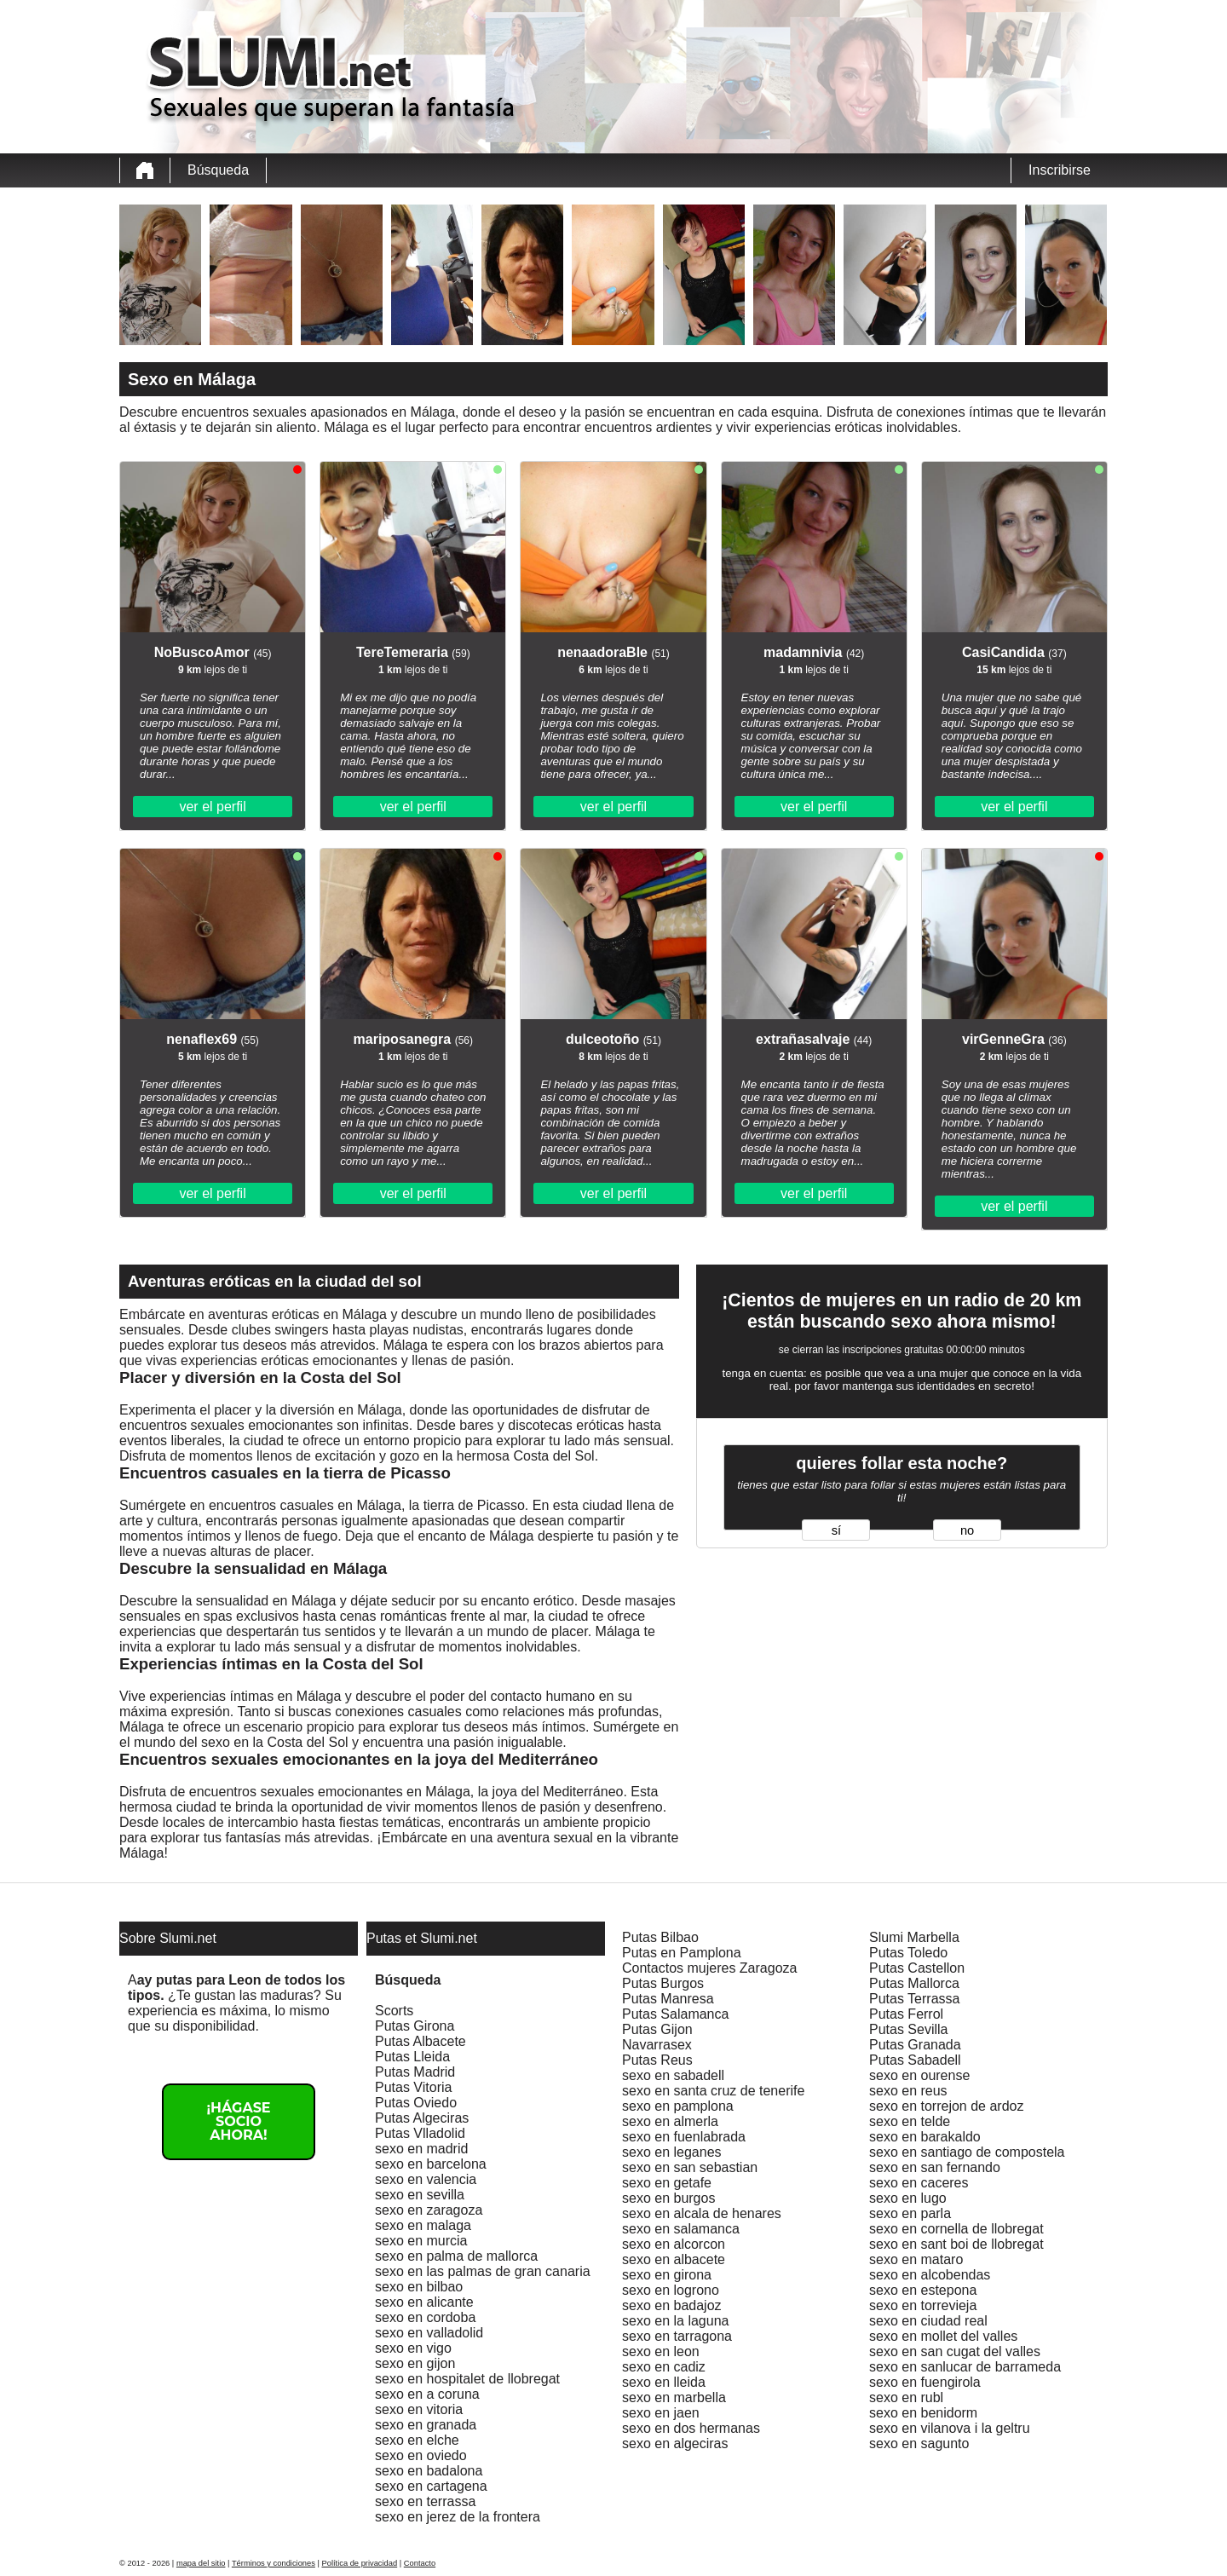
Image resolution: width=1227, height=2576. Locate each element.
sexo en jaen (661, 2413)
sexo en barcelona (431, 2164)
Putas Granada (915, 2044)
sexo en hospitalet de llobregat (467, 2378)
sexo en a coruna (427, 2394)
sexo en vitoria (419, 2409)
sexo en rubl (906, 2397)
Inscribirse (1059, 170)
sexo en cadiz (664, 2367)
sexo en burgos (668, 2198)
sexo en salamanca (681, 2229)
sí (836, 1530)
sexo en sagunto (919, 2443)
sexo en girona (666, 2275)
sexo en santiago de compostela (966, 2152)
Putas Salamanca (675, 2014)
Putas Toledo (908, 1952)
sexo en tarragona (677, 2336)
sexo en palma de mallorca (456, 2256)
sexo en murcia (421, 2240)
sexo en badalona (428, 2471)
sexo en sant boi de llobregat (956, 2244)
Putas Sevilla (908, 2029)
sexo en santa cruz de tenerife (713, 2090)
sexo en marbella (674, 2397)
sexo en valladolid (429, 2332)
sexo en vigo (413, 2348)
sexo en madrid (421, 2148)
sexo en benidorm (923, 2413)
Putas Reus (657, 2060)
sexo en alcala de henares (701, 2213)
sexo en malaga (423, 2225)
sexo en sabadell (673, 2075)
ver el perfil (212, 806)
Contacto (419, 2563)
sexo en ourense (919, 2075)
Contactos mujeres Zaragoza (709, 1968)
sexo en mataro (916, 2259)
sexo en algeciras (675, 2443)
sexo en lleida (664, 2382)
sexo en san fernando (934, 2167)
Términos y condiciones (273, 2563)
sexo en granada (425, 2425)
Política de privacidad (360, 2563)
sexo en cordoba (425, 2317)
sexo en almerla (670, 2121)
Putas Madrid (415, 2072)
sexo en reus (908, 2090)
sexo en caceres (919, 2182)
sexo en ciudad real (928, 2321)
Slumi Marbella (914, 1937)
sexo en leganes (672, 2152)
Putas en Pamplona (681, 1952)
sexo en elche (417, 2440)
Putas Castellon (917, 1968)
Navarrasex (657, 2044)
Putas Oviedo (416, 2102)
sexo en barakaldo (925, 2136)
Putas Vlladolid (420, 2133)
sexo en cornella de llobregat (956, 2229)
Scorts (394, 2010)
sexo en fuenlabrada (684, 2136)
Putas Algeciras (422, 2118)
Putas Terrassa (914, 1998)
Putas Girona (414, 2026)
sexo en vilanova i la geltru (949, 2428)
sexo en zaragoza (428, 2210)
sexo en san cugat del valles (954, 2351)
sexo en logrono (670, 2290)
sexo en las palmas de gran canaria (482, 2271)
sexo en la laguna (675, 2321)
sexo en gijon (415, 2363)
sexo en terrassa (425, 2501)
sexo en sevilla (419, 2194)
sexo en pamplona (678, 2106)
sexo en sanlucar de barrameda (965, 2367)
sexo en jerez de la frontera (457, 2517)
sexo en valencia (425, 2179)
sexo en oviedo (421, 2455)
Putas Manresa (668, 1998)
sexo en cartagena (431, 2486)
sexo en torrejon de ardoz (946, 2106)
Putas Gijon (657, 2029)
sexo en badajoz (672, 2305)
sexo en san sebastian (690, 2167)
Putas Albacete (420, 2041)
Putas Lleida (412, 2056)
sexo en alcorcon (673, 2244)
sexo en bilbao (419, 2286)
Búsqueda (218, 170)
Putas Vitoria (413, 2087)
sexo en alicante (424, 2302)
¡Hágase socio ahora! (238, 2121)
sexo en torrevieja (922, 2305)
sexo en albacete (673, 2259)
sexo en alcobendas (929, 2275)
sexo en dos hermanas (691, 2428)
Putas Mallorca (914, 1983)
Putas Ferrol (906, 2014)
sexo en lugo (908, 2198)
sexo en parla (910, 2213)
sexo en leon (661, 2351)
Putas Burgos (663, 1983)
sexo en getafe (666, 2182)
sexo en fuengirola (925, 2382)
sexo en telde (909, 2121)
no (967, 1530)
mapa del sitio (201, 2563)
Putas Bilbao (660, 1937)
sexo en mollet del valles (943, 2336)
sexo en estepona (922, 2290)
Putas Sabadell (915, 2060)
